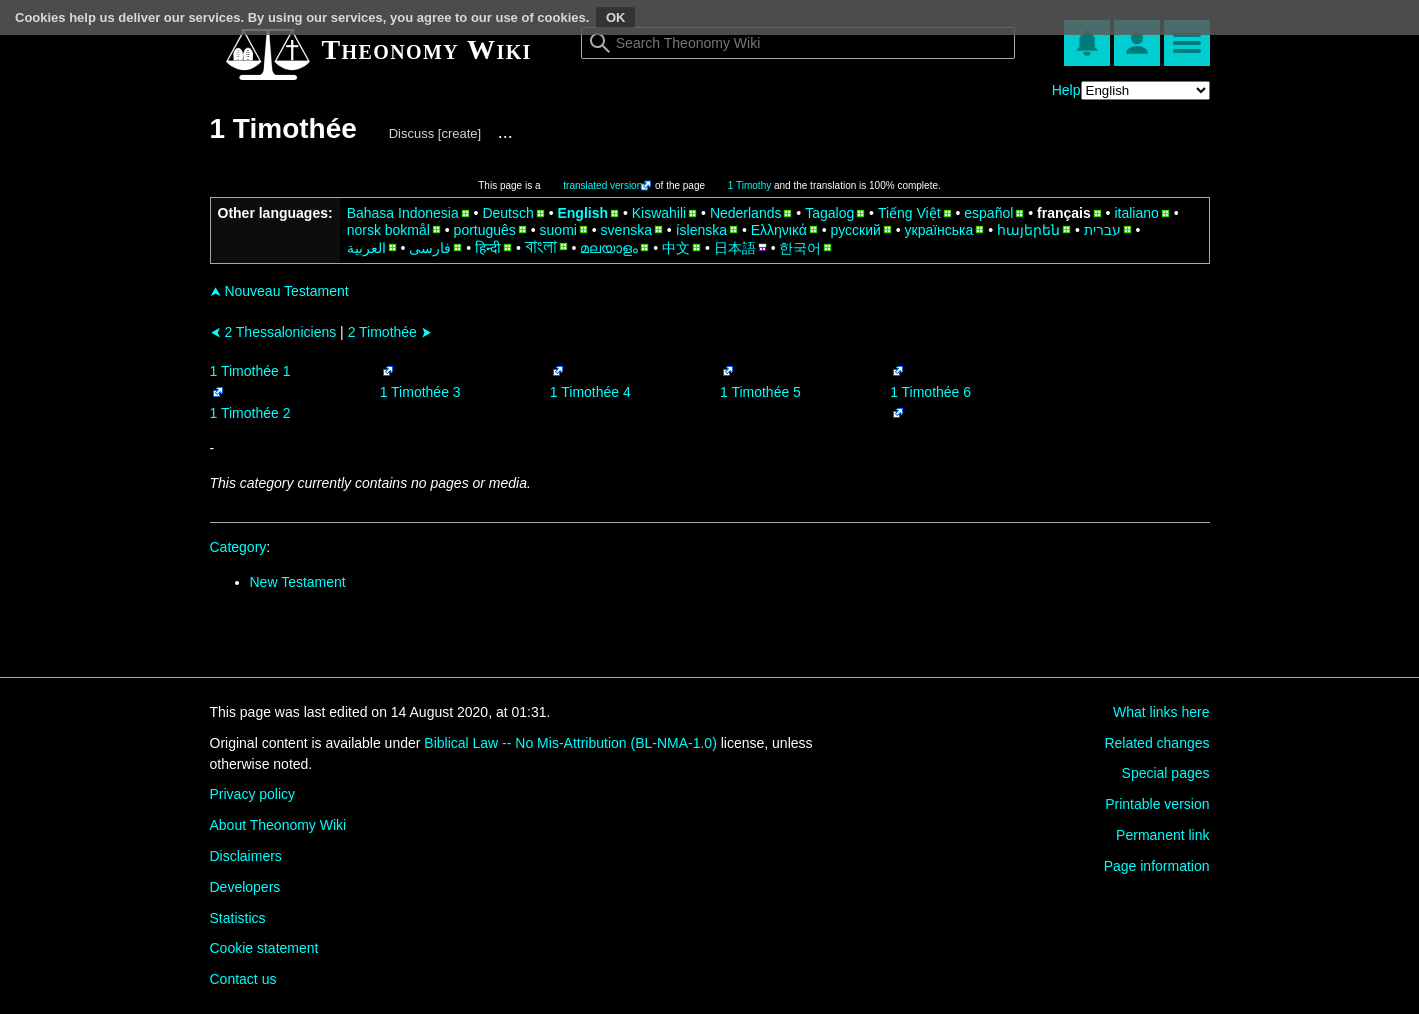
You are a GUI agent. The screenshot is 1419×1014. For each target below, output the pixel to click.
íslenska (701, 230)
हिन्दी (488, 248)
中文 (676, 248)
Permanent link (1162, 835)
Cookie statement (264, 948)
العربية (366, 248)
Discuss (412, 133)
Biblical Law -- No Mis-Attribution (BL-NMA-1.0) (570, 743)
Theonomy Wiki (427, 49)
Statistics (238, 918)
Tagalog (829, 213)
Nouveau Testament (279, 291)
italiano (1136, 213)
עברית (1102, 230)
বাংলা (541, 247)
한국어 (800, 248)
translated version (602, 185)
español (988, 213)
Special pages (1166, 773)
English (582, 213)
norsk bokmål (388, 230)
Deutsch (507, 213)
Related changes (1156, 743)
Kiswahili (659, 213)
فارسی (430, 248)
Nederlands (746, 213)
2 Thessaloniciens (273, 332)
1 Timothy (749, 185)
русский (856, 230)
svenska (626, 230)
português (485, 230)
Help (1066, 90)
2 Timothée (390, 332)
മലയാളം (609, 248)
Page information (1157, 866)
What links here (1161, 712)
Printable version (1157, 804)
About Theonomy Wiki (278, 825)
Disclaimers (246, 856)
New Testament (298, 582)
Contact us (243, 979)
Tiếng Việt (909, 213)
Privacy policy (253, 794)
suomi (558, 230)
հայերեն (1028, 230)
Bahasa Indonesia (403, 213)
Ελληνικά (779, 230)
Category (238, 547)
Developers (245, 887)
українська (939, 230)
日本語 (735, 248)
